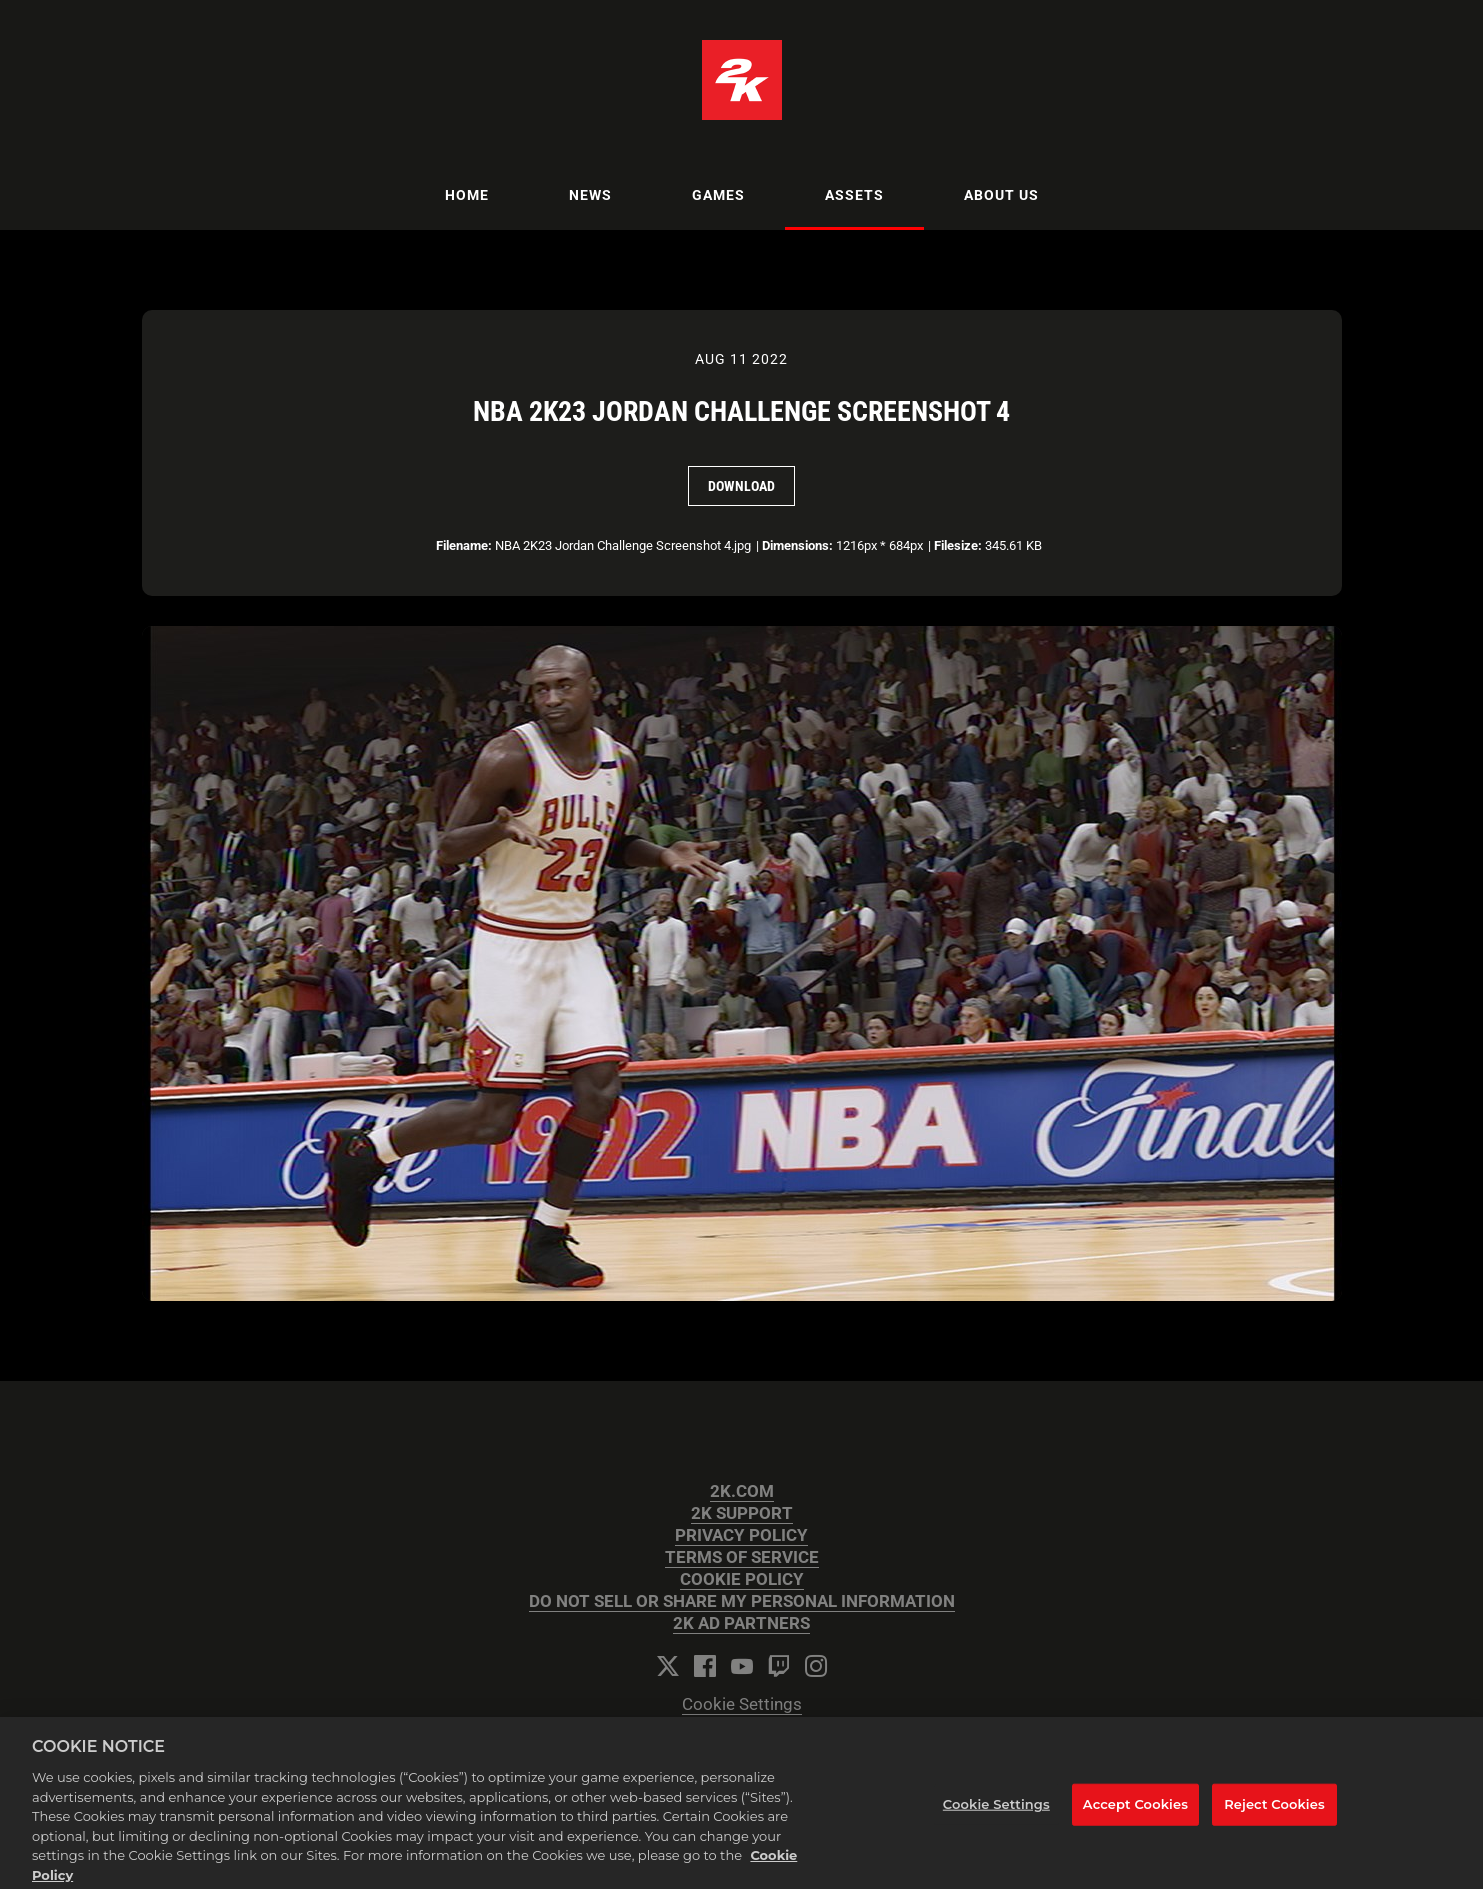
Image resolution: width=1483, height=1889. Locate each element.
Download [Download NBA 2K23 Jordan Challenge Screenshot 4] (741, 486)
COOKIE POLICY (742, 1579)
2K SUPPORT (742, 1513)
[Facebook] (705, 1666)
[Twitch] (779, 1666)
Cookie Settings (742, 1704)
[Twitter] (668, 1666)
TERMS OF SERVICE (742, 1557)
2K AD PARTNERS (741, 1623)
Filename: (464, 545)
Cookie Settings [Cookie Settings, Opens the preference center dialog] (996, 1812)
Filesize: (958, 545)
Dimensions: (797, 545)
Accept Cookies (1135, 1812)
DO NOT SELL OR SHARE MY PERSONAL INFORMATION (742, 1601)
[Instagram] (816, 1666)
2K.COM (742, 1491)
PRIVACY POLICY (741, 1535)
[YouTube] (742, 1666)
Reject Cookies (1274, 1812)
